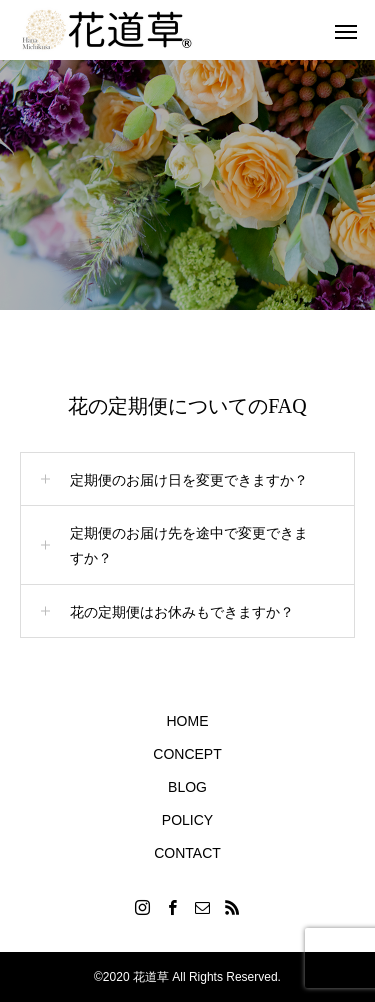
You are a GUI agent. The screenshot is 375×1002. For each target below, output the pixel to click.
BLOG (187, 787)
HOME (188, 721)
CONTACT (187, 853)
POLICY (187, 820)
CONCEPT (187, 754)
